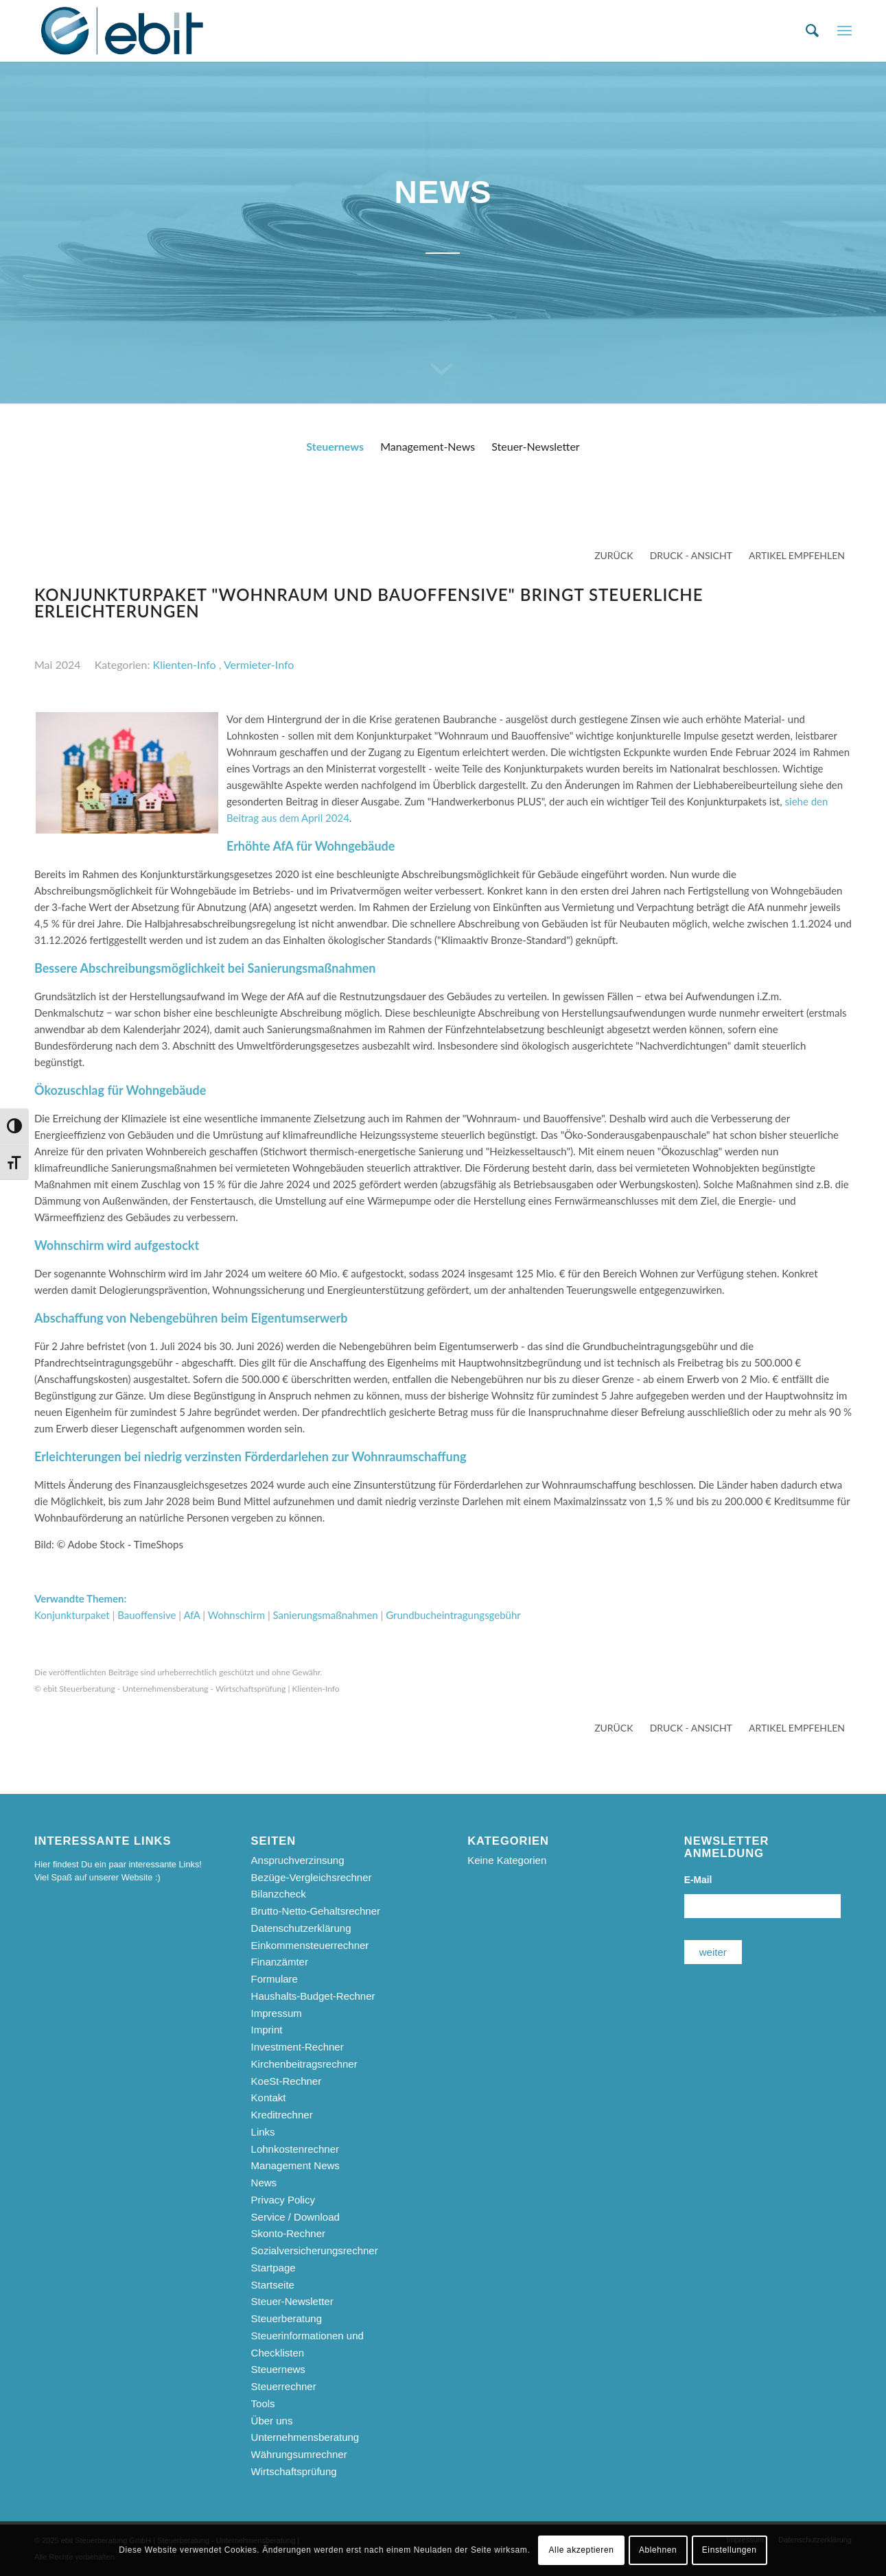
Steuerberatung (286, 2318)
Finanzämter (279, 1962)
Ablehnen (658, 2550)
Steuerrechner (283, 2386)
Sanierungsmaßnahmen (325, 1615)
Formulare (274, 1979)
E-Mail (698, 1880)
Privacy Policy (283, 2200)
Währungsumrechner (299, 2454)
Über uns (272, 2420)
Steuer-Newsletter (535, 446)
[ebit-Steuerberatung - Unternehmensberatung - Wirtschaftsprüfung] (122, 31)
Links (263, 2132)
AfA (191, 1615)
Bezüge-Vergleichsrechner (311, 1877)
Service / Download (295, 2217)
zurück (613, 555)
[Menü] (844, 30)
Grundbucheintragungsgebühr (453, 1615)
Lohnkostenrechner (295, 2149)
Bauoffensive (146, 1615)
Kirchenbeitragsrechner (304, 2064)
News (264, 2182)
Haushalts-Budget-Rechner (313, 1996)
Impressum (276, 2013)
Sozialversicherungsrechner (314, 2250)
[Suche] (812, 31)
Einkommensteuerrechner (310, 1945)
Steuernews (335, 446)
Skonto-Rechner (288, 2233)
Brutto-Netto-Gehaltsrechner (315, 1911)
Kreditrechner (282, 2114)
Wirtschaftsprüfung (294, 2471)
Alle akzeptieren (581, 2550)
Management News (295, 2165)
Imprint (267, 2029)
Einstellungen (729, 2550)
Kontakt (268, 2097)
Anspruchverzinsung (298, 1860)
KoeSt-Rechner (286, 2081)
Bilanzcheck (278, 1894)
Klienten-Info (184, 664)
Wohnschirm (236, 1615)
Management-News (427, 446)
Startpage (273, 2267)
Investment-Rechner (297, 2047)
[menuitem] (812, 31)
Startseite (272, 2285)
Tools (263, 2403)
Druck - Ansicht (691, 555)
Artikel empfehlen (797, 555)
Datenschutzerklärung (301, 1928)
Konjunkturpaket (72, 1615)
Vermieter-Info (259, 664)
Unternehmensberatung (305, 2437)
